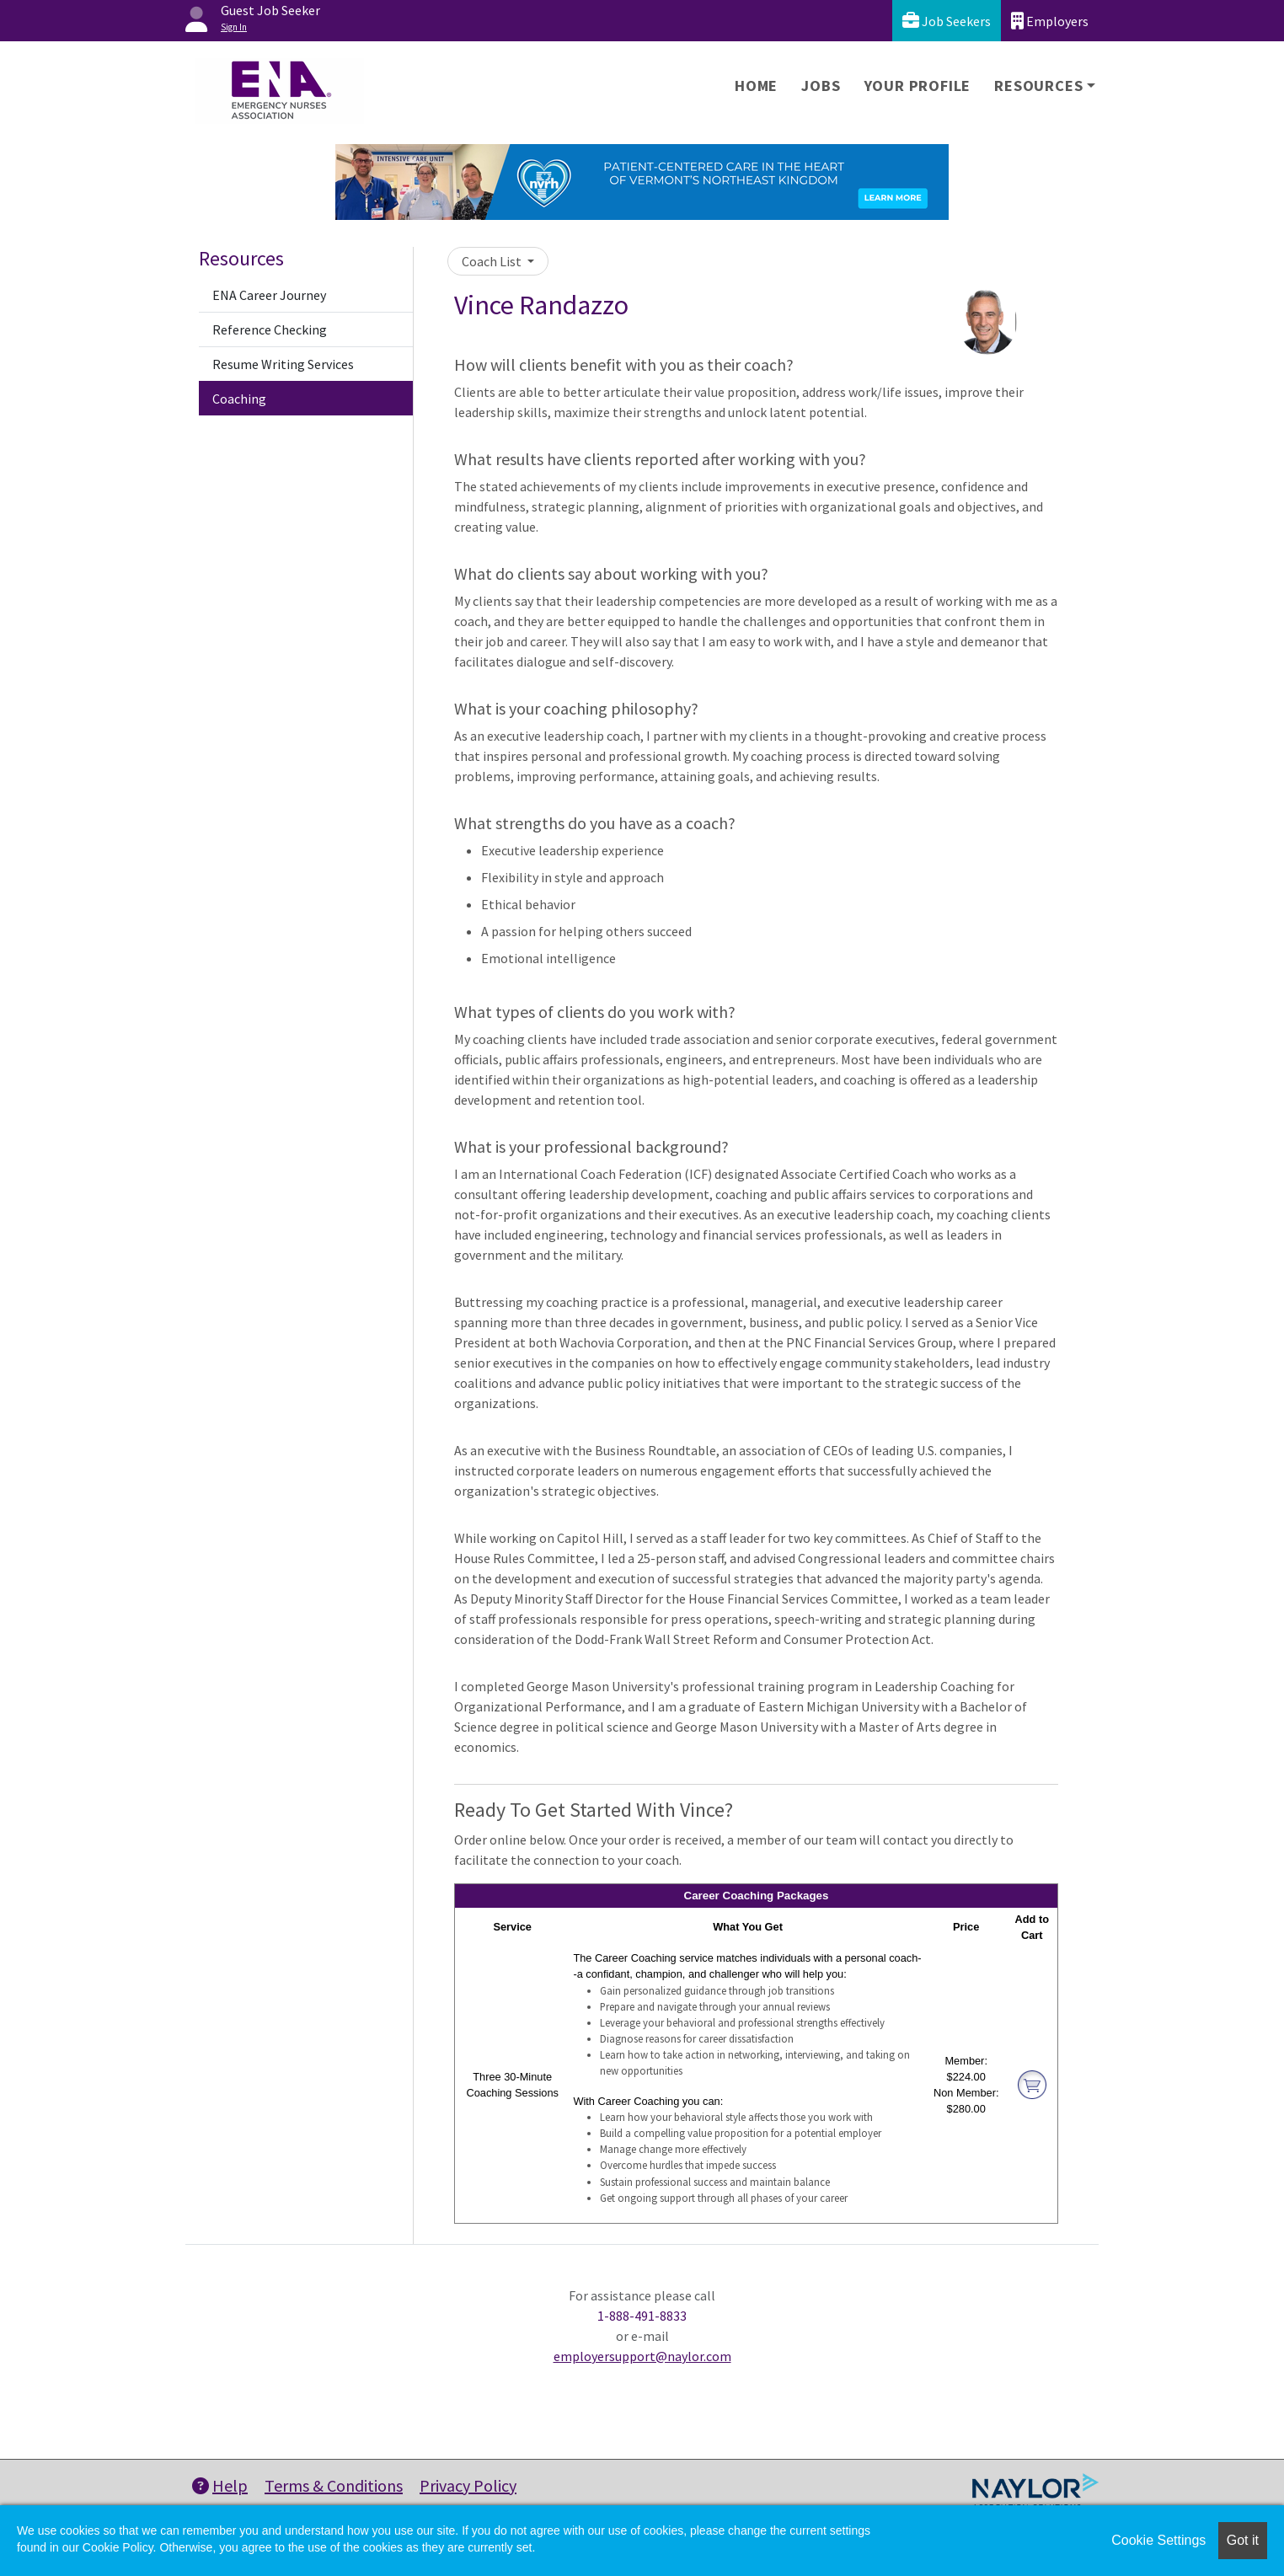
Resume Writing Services (283, 364)
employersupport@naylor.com (642, 2356)
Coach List (493, 261)
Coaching (239, 398)
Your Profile (917, 85)
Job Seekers (946, 20)
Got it (1243, 2540)
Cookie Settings (1158, 2540)
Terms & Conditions (334, 2485)
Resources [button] (1038, 85)
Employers (1050, 20)
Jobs (820, 85)
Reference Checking (269, 329)
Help (220, 2485)
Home (756, 85)
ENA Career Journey (269, 295)
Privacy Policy (468, 2485)
